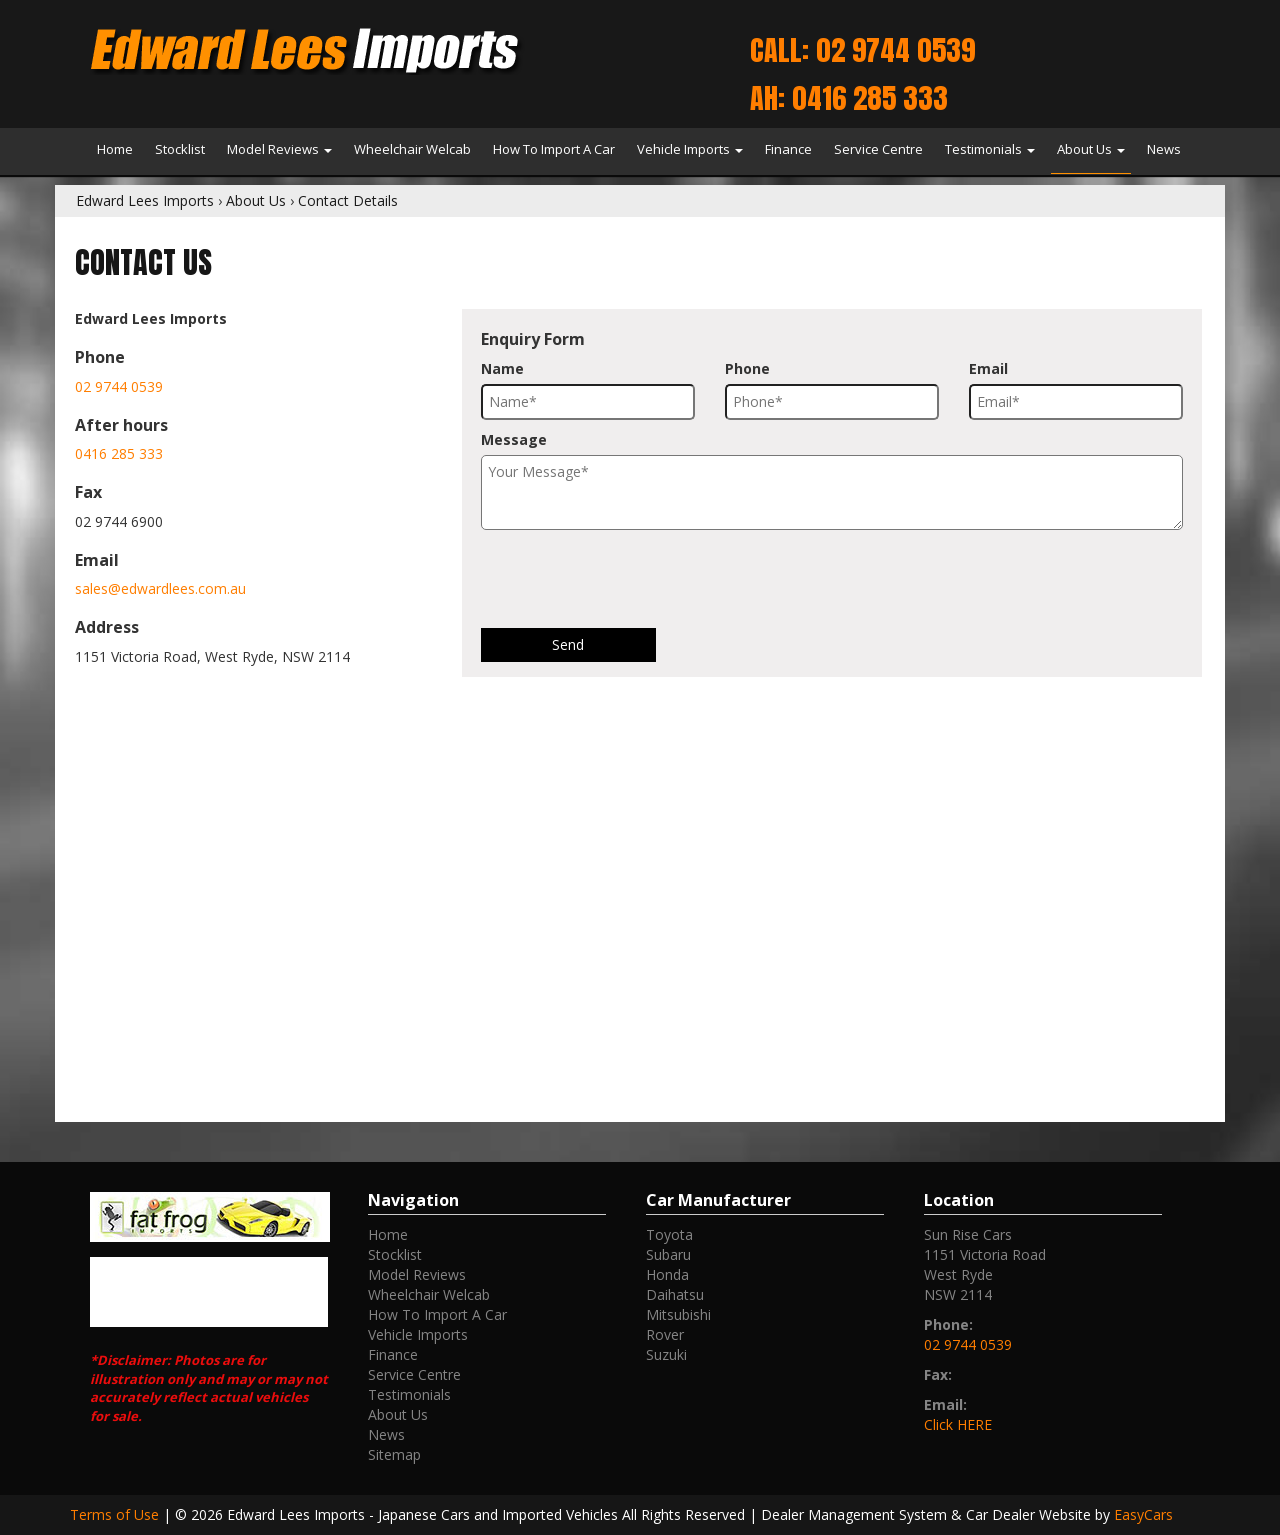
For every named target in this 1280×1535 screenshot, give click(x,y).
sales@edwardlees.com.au (160, 588)
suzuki (666, 1354)
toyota (669, 1234)
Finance (788, 149)
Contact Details (348, 200)
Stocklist (180, 149)
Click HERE (958, 1424)
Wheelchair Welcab (412, 149)
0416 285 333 (119, 453)
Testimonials (990, 149)
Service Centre (878, 149)
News (1164, 149)
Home (115, 149)
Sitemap (394, 1454)
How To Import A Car (554, 149)
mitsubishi (678, 1314)
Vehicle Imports (690, 149)
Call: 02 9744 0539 (862, 50)
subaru (668, 1254)
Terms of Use (116, 1514)
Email (988, 368)
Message (514, 439)
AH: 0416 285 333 (849, 98)
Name (502, 368)
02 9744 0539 (119, 386)
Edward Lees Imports (145, 200)
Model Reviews (279, 149)
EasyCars (1143, 1514)
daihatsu (675, 1294)
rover (665, 1334)
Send (568, 644)
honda (667, 1274)
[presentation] (633, 579)
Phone (747, 368)
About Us (1091, 149)
